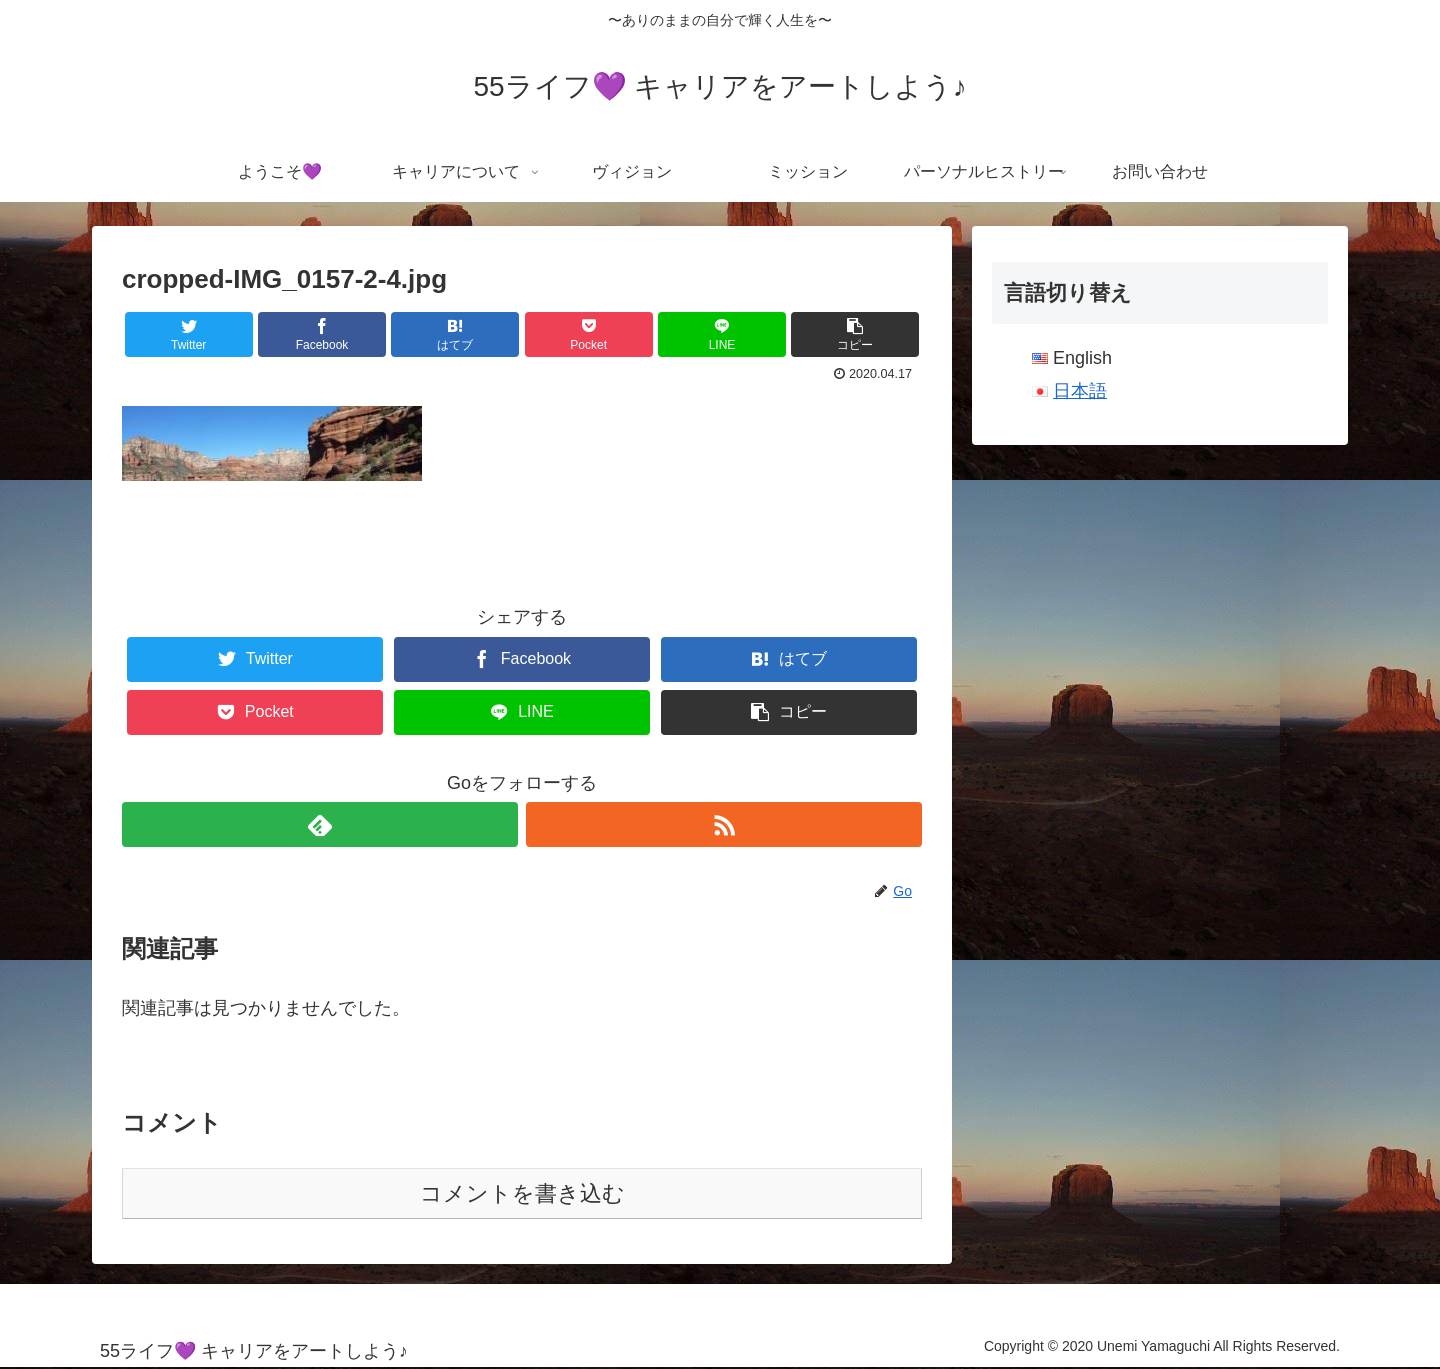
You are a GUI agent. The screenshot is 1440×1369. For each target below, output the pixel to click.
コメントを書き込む (522, 1193)
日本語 (1080, 391)
